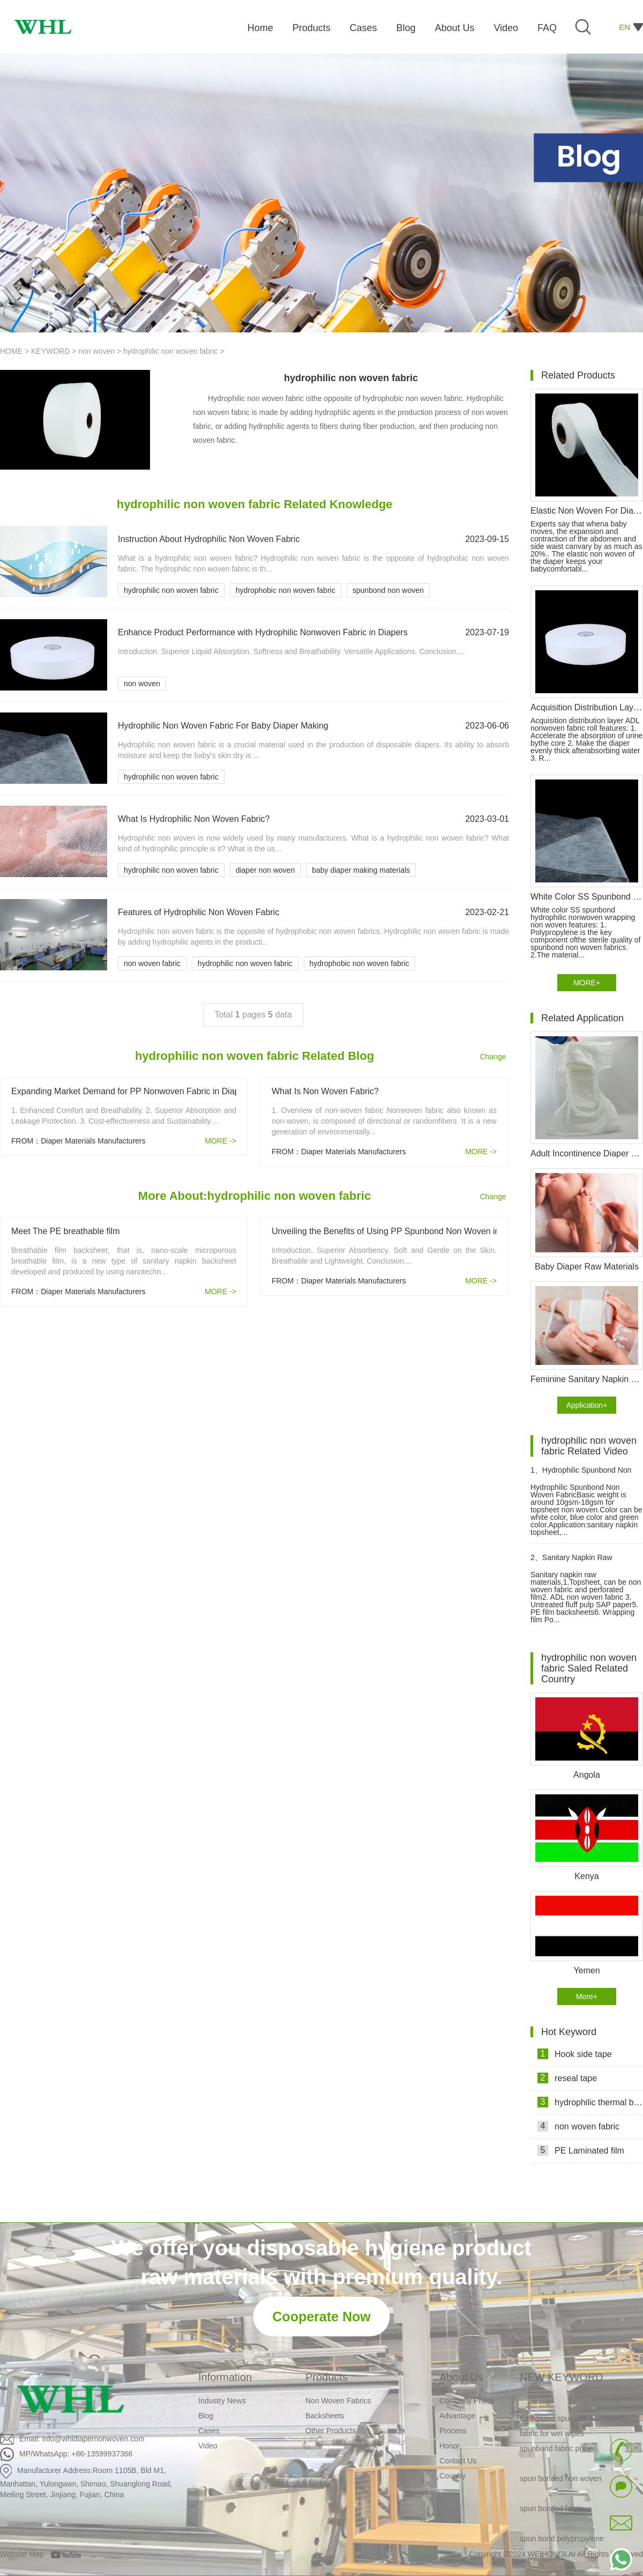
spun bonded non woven (561, 2480)
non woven (96, 351)
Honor (449, 2445)
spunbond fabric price (556, 2450)
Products (326, 2377)
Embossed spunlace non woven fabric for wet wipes (573, 2428)
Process (453, 2430)
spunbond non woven (388, 590)
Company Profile (467, 2400)
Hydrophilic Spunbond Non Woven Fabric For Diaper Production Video (580, 1474)
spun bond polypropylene (561, 2540)
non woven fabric (152, 963)
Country (452, 2475)
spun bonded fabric (552, 2510)
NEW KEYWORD (561, 2377)
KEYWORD (50, 351)
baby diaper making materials (361, 870)
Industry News (222, 2400)
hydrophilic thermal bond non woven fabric (590, 2102)
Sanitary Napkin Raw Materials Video (571, 1562)
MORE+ (586, 982)
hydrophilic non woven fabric (171, 351)
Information (225, 2377)
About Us (461, 2377)
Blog (205, 2415)
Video (208, 2445)
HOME (11, 351)
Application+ (587, 1405)
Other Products (330, 2430)
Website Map (21, 2554)
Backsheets (324, 2415)
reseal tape (567, 2078)
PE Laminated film (580, 2150)
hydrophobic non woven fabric (285, 590)
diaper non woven (265, 870)
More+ (586, 1996)
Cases (209, 2430)
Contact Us (457, 2460)
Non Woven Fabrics (338, 2400)
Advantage (457, 2415)
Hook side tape (574, 2053)
